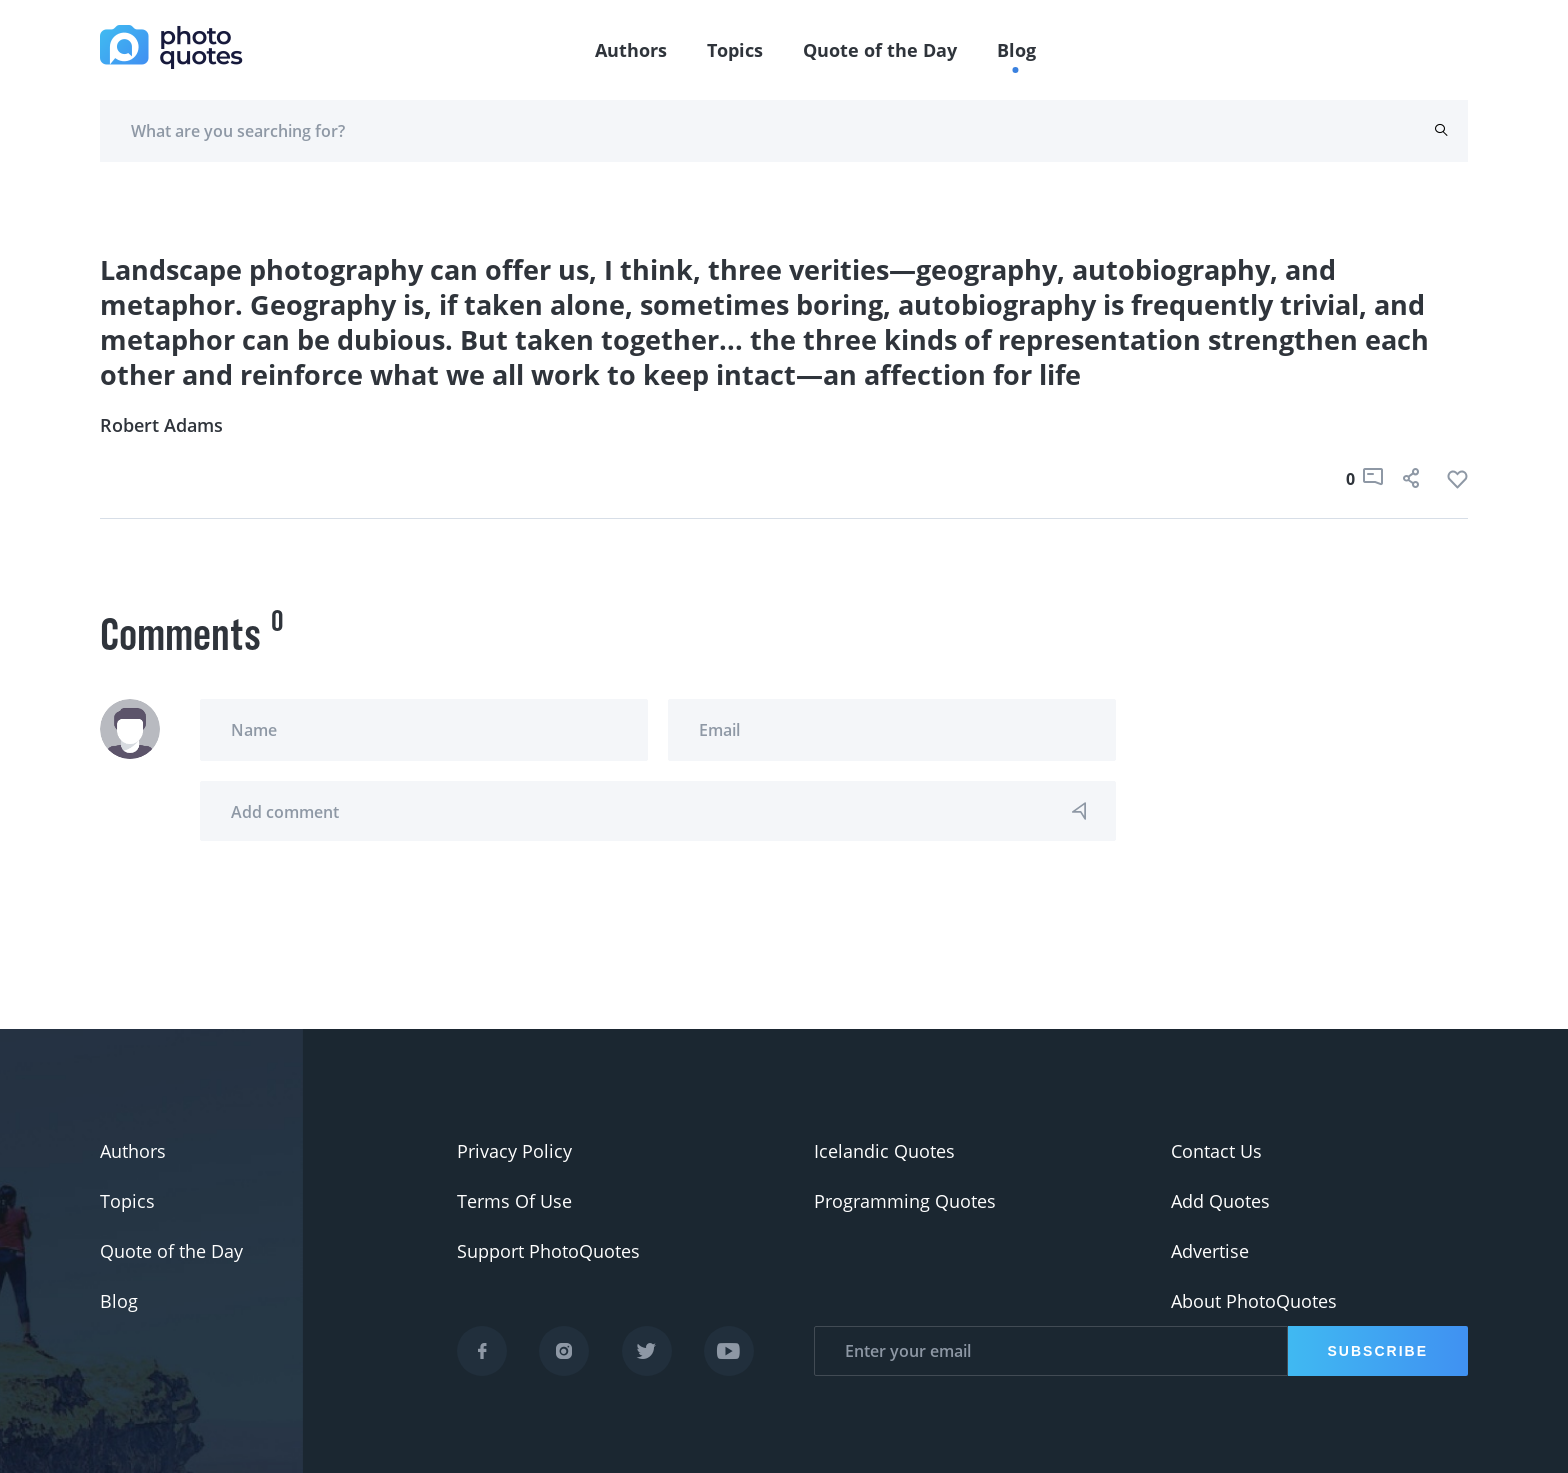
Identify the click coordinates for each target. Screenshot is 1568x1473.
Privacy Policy (514, 1151)
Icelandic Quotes (884, 1151)
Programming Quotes (905, 1201)
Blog (1016, 50)
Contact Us (1216, 1151)
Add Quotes (1220, 1201)
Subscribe (1378, 1351)
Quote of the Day (880, 50)
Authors (631, 50)
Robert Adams (161, 425)
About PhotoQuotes (1254, 1301)
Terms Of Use (514, 1201)
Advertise (1210, 1251)
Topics (735, 50)
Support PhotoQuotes (548, 1251)
